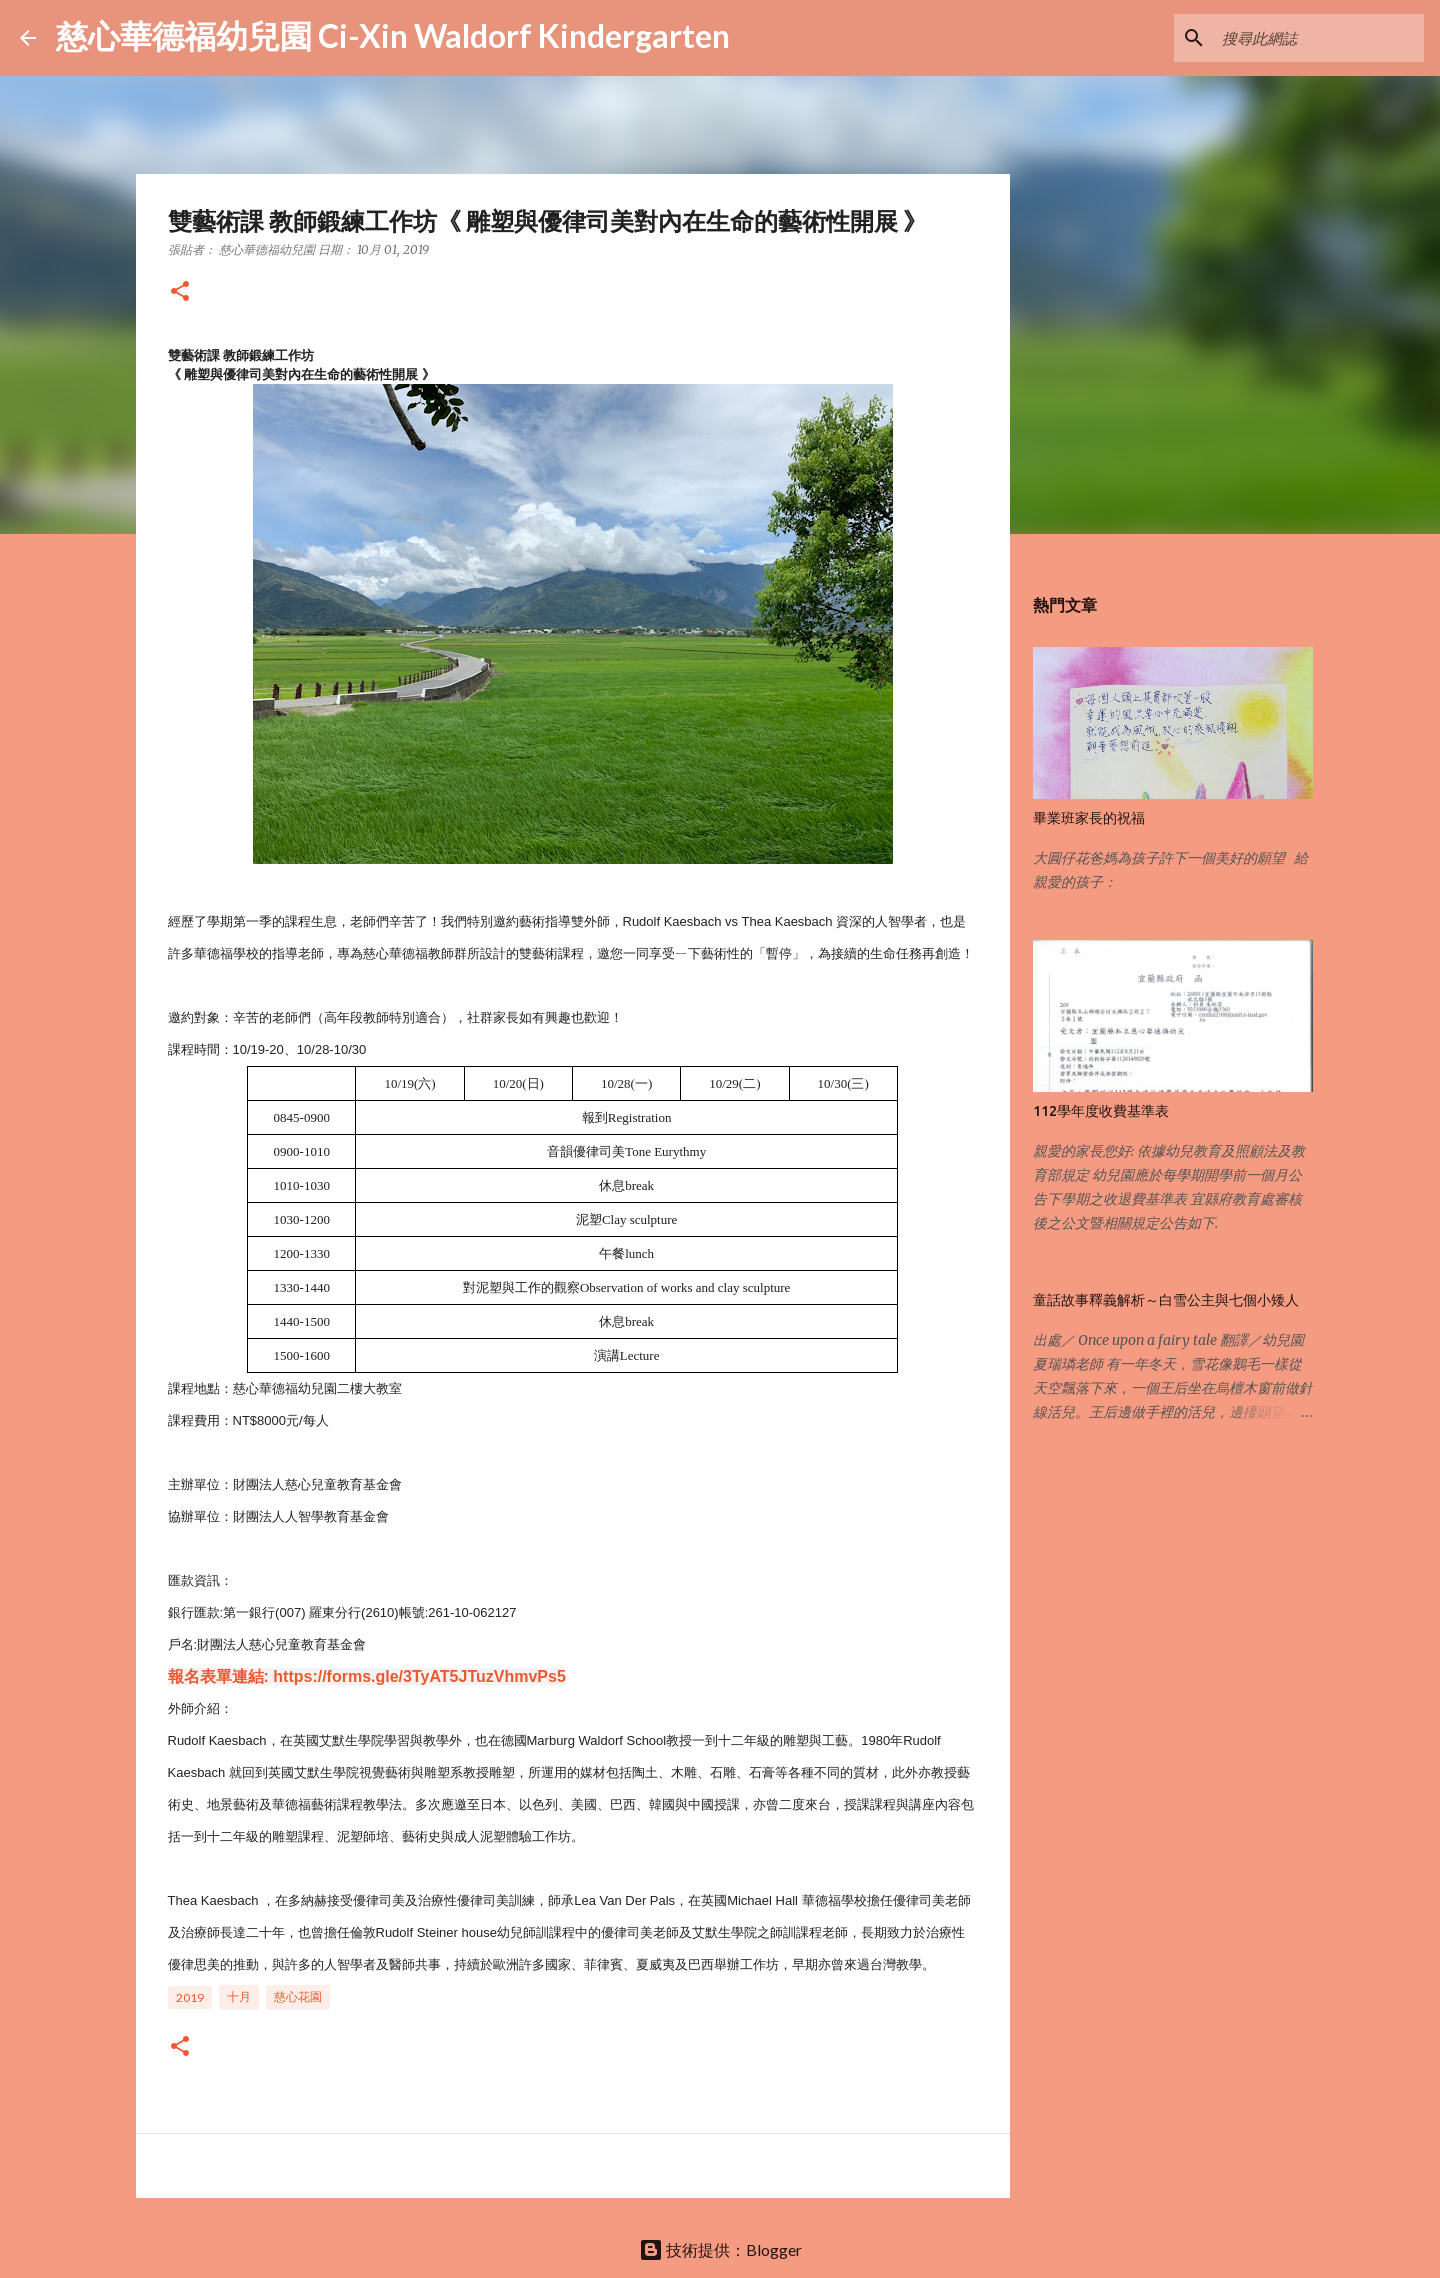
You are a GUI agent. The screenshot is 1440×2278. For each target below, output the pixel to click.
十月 (239, 1996)
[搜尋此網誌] (1319, 38)
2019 (190, 1997)
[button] (180, 292)
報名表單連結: (218, 1676)
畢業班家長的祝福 (1089, 818)
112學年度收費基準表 (1101, 1111)
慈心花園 (298, 1996)
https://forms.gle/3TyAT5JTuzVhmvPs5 (419, 1676)
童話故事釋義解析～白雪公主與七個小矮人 (1166, 1300)
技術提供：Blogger (720, 2249)
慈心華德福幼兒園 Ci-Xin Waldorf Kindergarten (393, 35)
